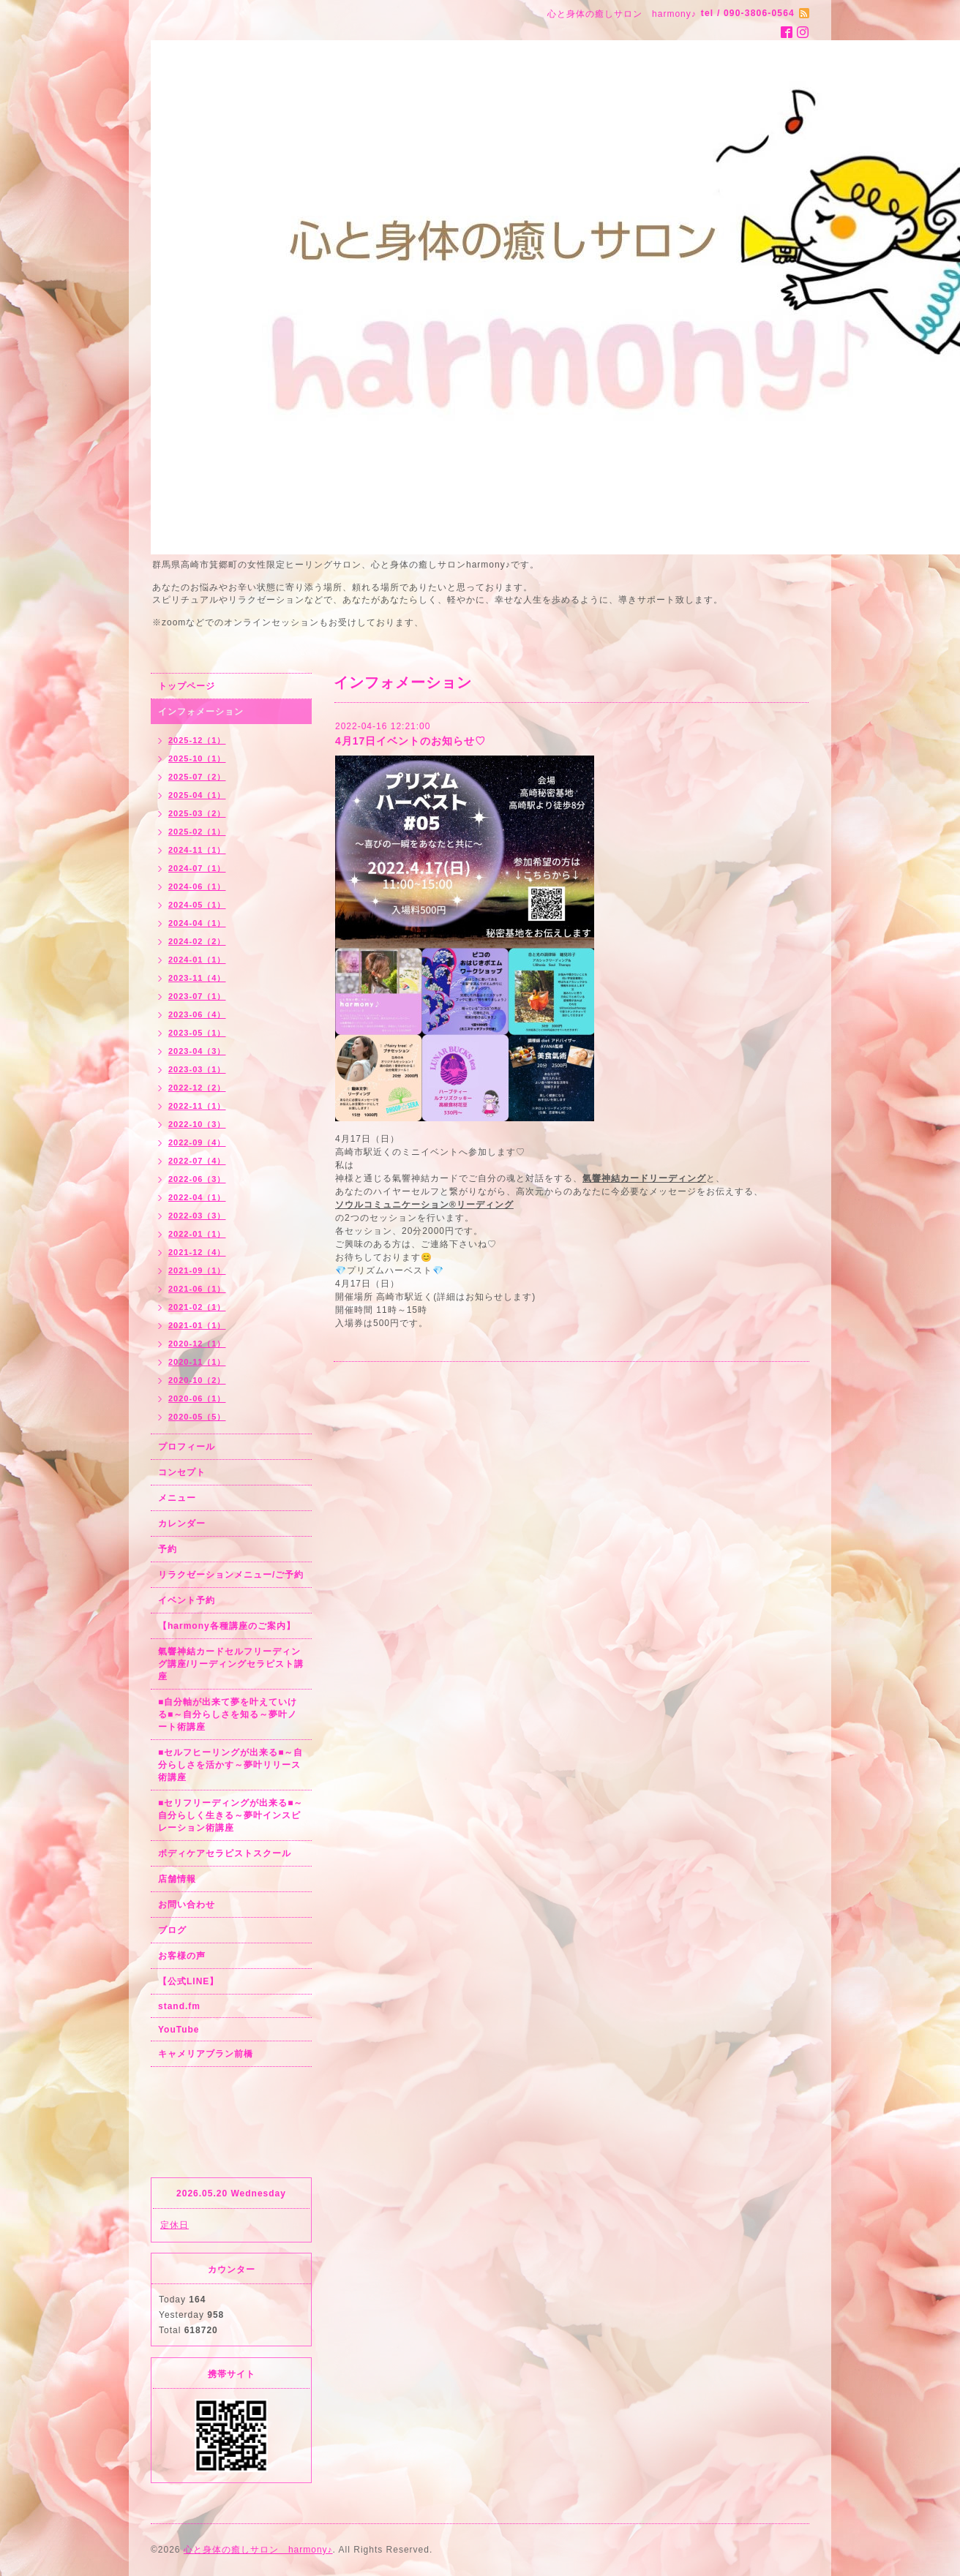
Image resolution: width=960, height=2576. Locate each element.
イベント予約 (186, 1600)
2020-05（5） (197, 1416)
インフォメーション (201, 712)
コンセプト (182, 1472)
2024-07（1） (197, 868)
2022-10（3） (197, 1124)
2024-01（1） (197, 959)
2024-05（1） (197, 904)
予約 (167, 1549)
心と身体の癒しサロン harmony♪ (258, 2550)
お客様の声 (182, 1956)
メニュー (177, 1498)
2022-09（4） (197, 1142)
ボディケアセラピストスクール (224, 1853)
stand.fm (179, 2006)
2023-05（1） (197, 1032)
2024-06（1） (197, 886)
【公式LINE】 (188, 1981)
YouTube (179, 2030)
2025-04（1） (197, 795)
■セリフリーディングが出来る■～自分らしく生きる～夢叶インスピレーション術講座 (231, 1815)
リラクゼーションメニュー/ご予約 (231, 1575)
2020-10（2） (197, 1380)
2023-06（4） (197, 1014)
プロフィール (186, 1447)
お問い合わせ (186, 1904)
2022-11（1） (197, 1105)
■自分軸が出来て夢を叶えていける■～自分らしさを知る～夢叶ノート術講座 (227, 1714)
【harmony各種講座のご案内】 (227, 1626)
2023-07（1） (197, 996)
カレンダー (182, 1523)
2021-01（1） (197, 1325)
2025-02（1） (197, 831)
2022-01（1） (197, 1233)
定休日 (174, 2225)
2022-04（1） (197, 1197)
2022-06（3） (197, 1179)
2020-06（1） (197, 1398)
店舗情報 (177, 1879)
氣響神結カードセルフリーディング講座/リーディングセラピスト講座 (231, 1663)
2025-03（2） (197, 813)
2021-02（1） (197, 1307)
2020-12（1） (197, 1343)
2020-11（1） (197, 1361)
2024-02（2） (197, 941)
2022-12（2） (197, 1087)
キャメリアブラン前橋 (205, 2054)
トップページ (186, 686)
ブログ (172, 1930)
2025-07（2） (197, 776)
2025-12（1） (197, 740)
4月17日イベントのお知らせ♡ (410, 741)
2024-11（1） (197, 850)
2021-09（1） (197, 1270)
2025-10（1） (197, 758)
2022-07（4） (197, 1160)
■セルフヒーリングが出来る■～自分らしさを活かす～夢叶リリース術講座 (231, 1764)
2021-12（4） (197, 1252)
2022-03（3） (197, 1215)
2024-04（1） (197, 923)
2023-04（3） (197, 1051)
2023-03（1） (197, 1069)
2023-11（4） (197, 977)
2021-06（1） (197, 1288)
